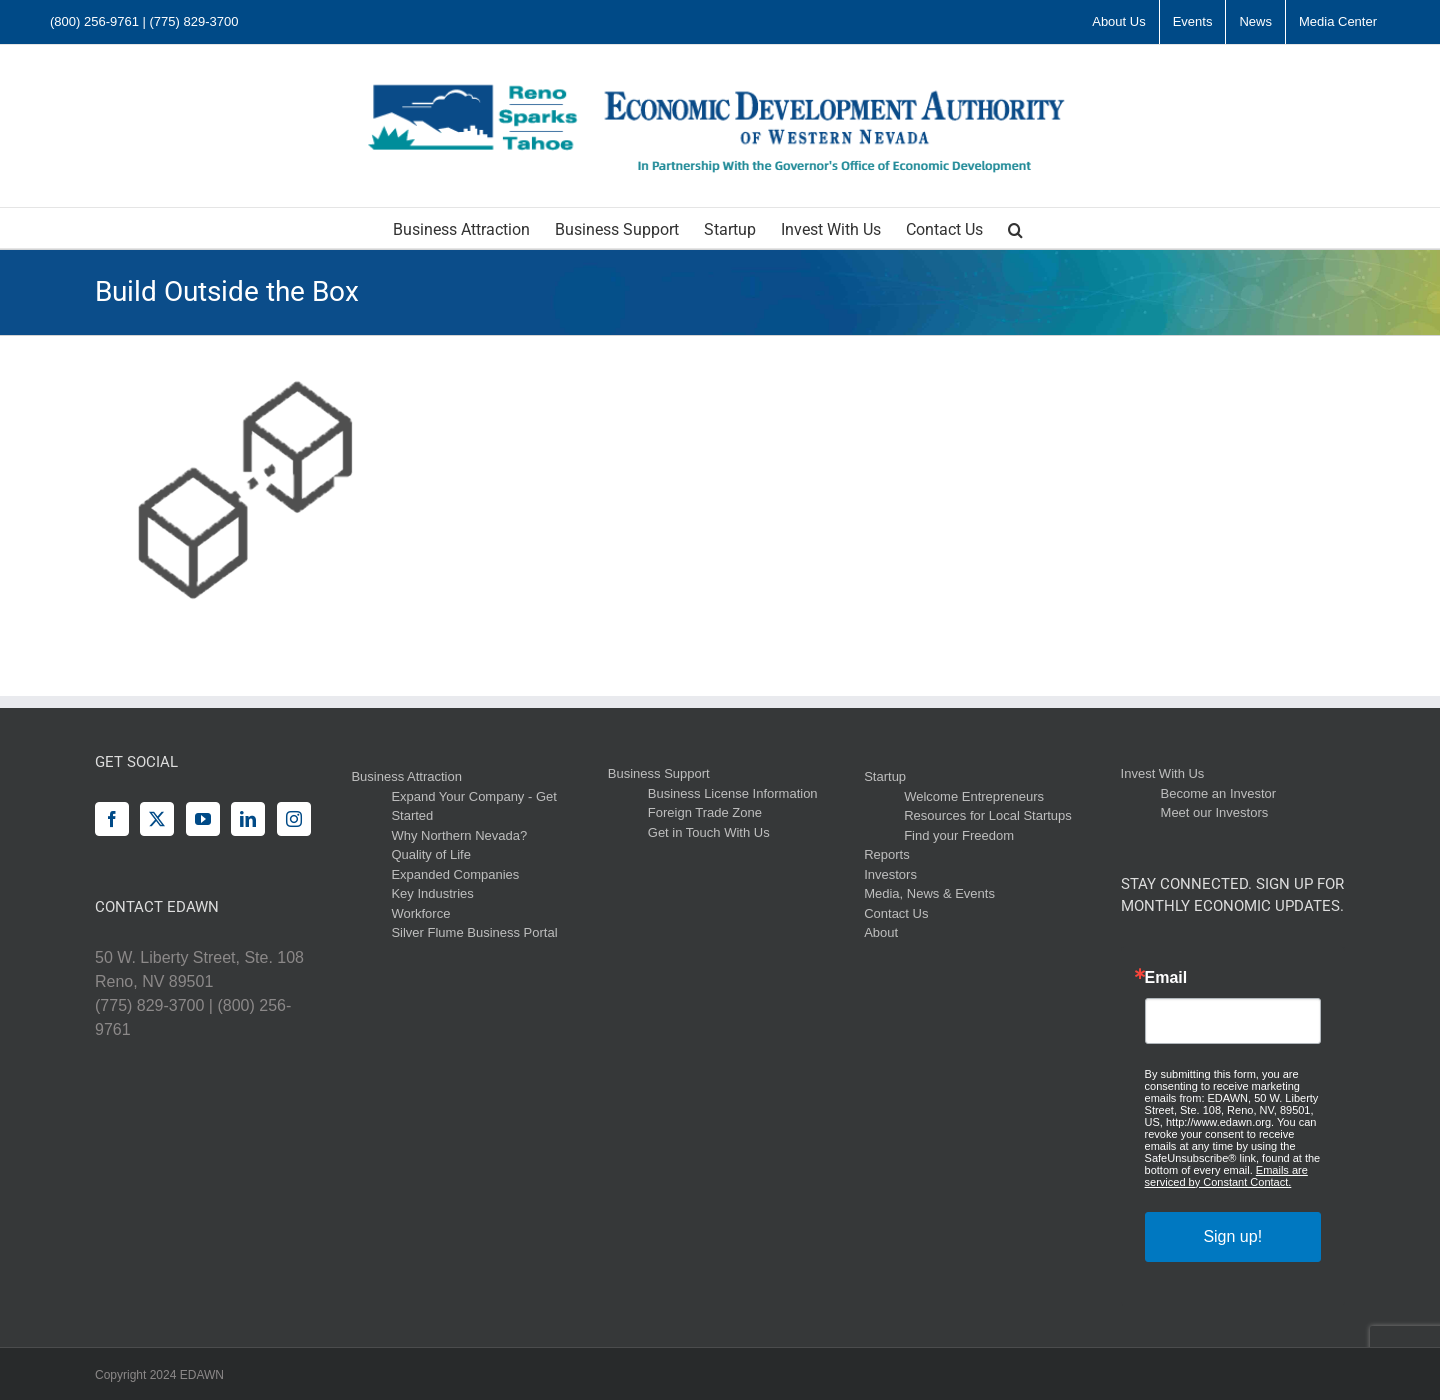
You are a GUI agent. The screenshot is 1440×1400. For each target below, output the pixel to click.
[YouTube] (203, 819)
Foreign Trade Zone (705, 812)
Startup (885, 776)
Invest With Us (1163, 773)
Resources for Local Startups (988, 815)
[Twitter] (157, 819)
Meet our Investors (1215, 812)
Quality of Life (431, 854)
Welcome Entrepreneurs (974, 796)
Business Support (659, 773)
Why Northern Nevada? (459, 835)
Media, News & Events (929, 893)
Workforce (420, 913)
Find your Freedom (959, 835)
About (881, 932)
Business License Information (733, 793)
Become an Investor (1219, 793)
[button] (1015, 228)
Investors (890, 874)
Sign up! (1232, 1236)
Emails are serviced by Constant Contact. (1226, 1176)
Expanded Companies (455, 874)
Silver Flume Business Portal (474, 932)
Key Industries (432, 893)
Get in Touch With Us (709, 832)
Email (1166, 978)
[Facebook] (112, 819)
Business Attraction (406, 776)
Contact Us (896, 913)
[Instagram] (294, 819)
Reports (887, 854)
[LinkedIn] (248, 819)
